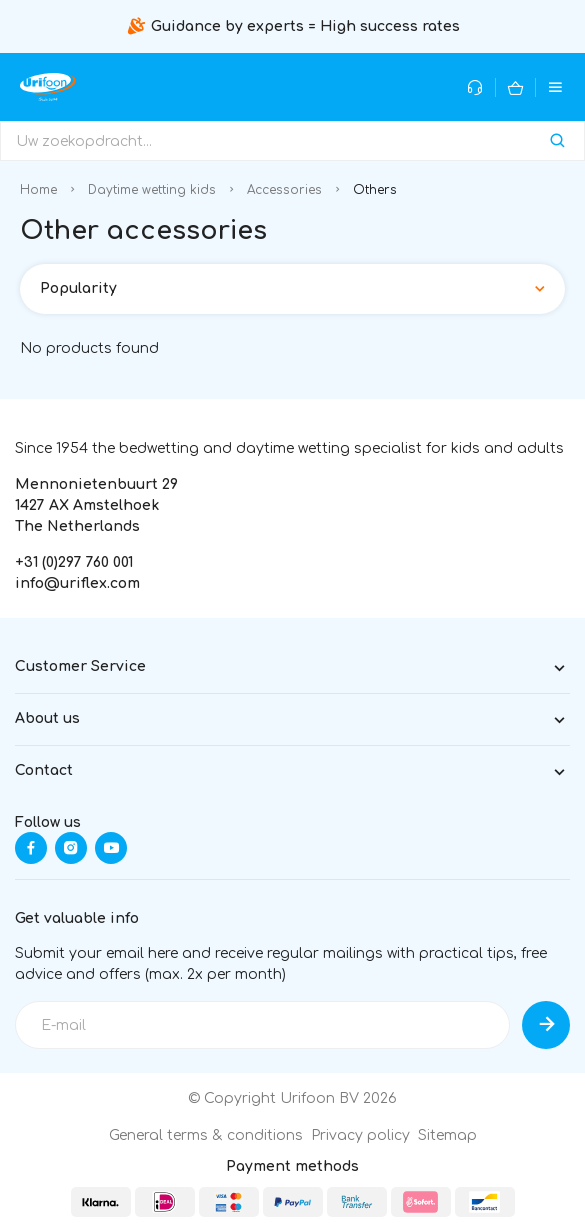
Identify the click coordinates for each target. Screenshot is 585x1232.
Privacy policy (360, 1135)
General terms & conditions (206, 1135)
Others (375, 190)
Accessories (284, 190)
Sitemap (447, 1135)
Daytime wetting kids (152, 190)
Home (38, 190)
